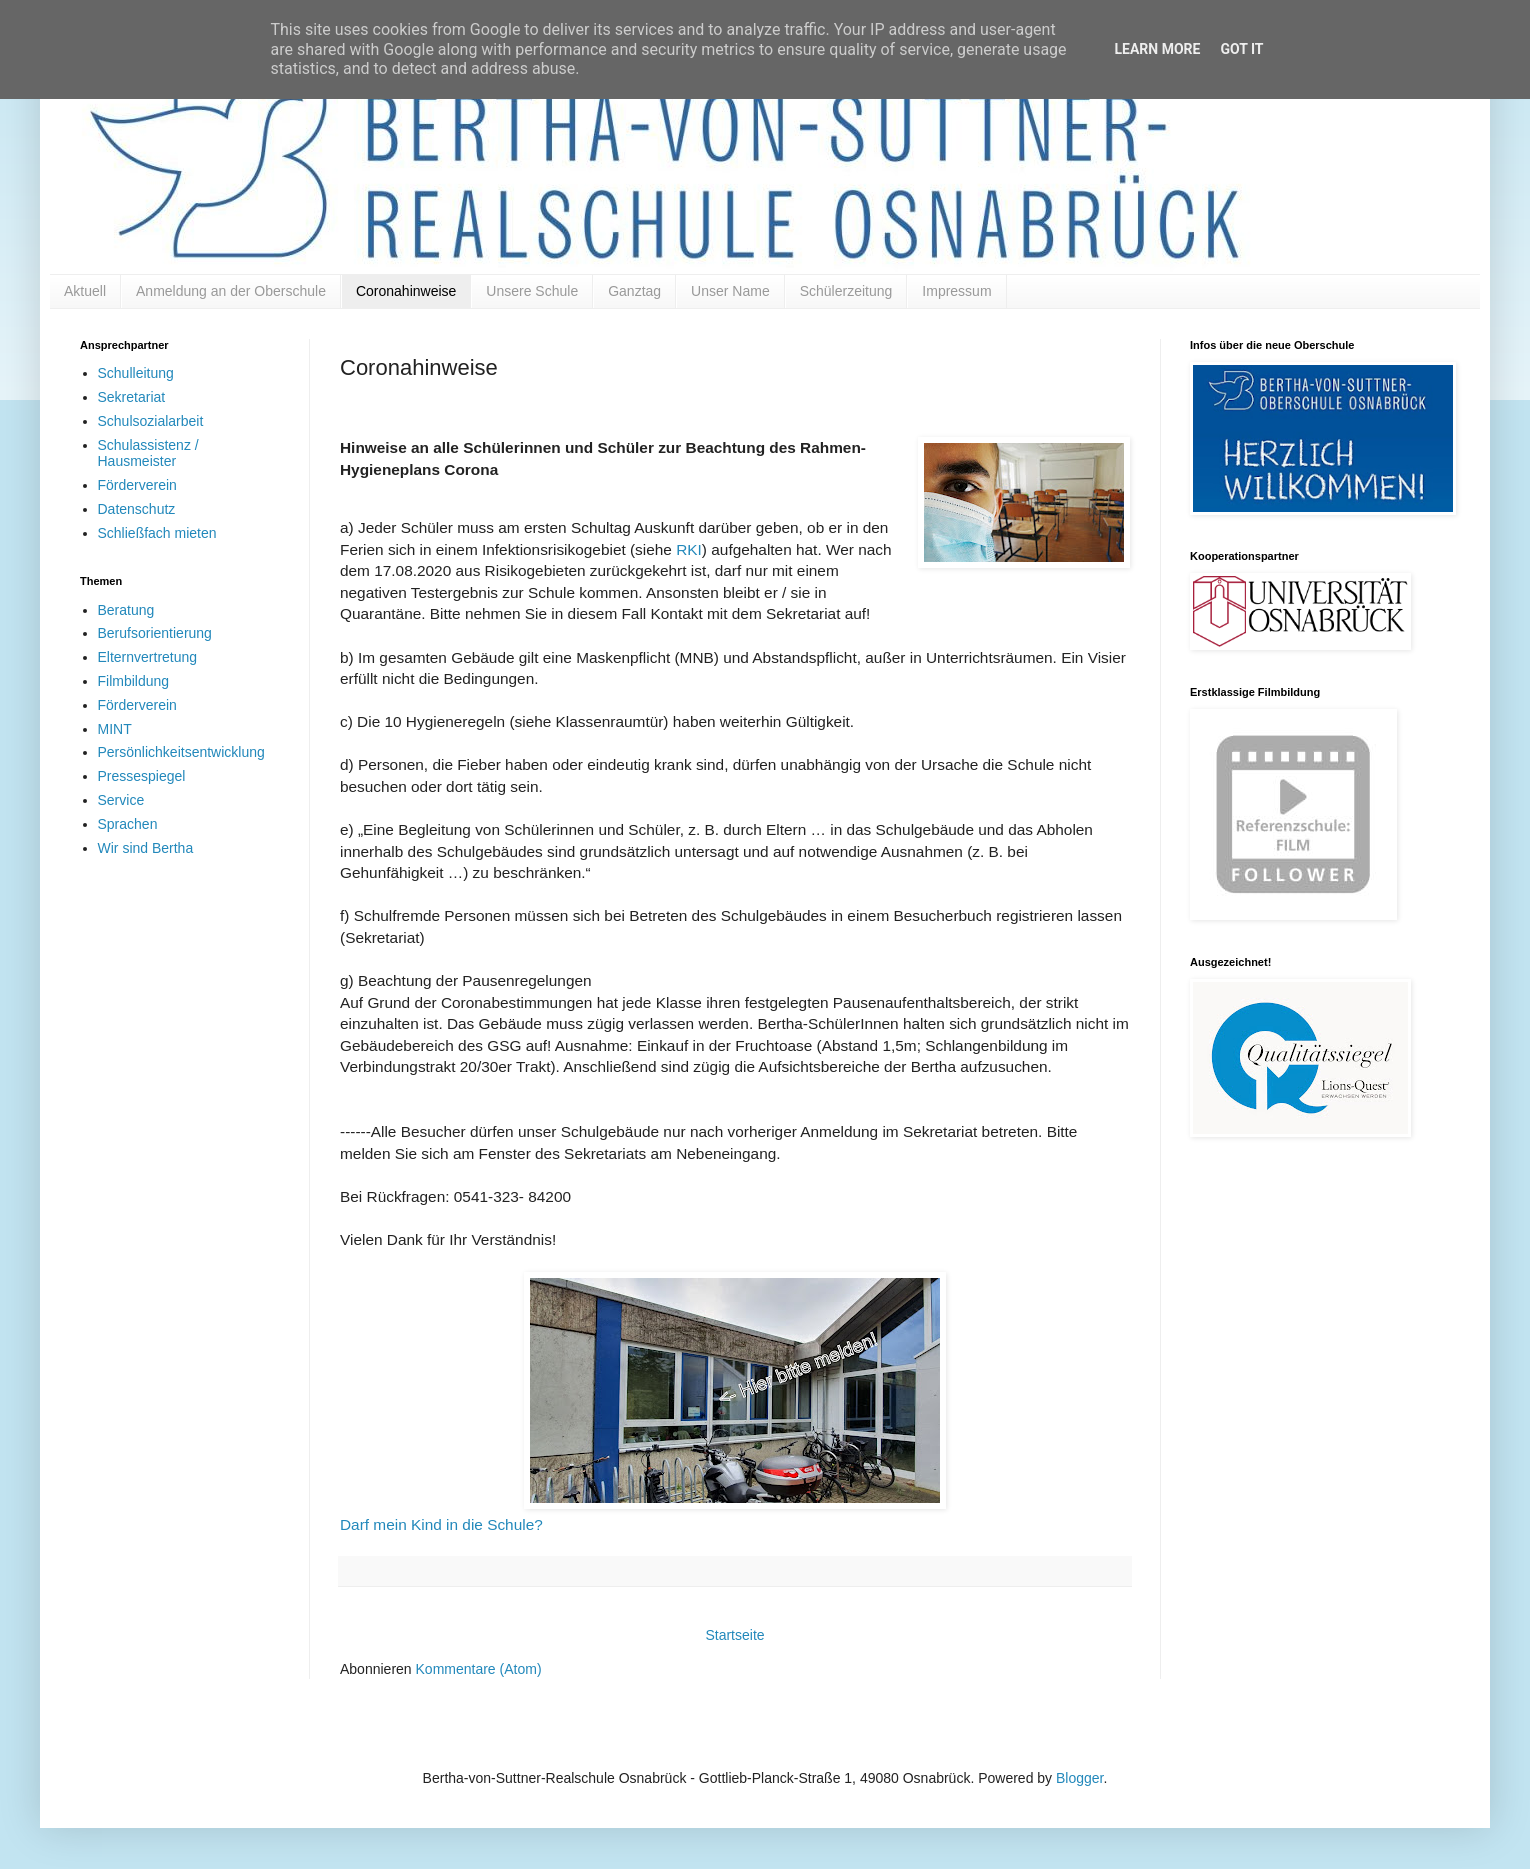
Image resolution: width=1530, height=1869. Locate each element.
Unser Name (730, 291)
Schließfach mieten (157, 533)
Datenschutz (137, 509)
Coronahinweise (406, 291)
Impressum (956, 291)
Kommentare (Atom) (479, 1669)
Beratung (126, 610)
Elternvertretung (148, 657)
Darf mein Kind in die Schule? (441, 1524)
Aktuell (85, 291)
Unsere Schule (532, 291)
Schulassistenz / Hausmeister (148, 453)
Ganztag (634, 291)
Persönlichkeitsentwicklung (181, 752)
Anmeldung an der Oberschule (231, 291)
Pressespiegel (142, 776)
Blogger (1079, 1778)
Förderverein (137, 485)
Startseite (734, 1635)
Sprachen (128, 824)
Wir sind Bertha (146, 848)
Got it (1241, 49)
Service (121, 800)
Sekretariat (132, 397)
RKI (689, 549)
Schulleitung (136, 373)
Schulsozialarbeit (151, 421)
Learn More (1157, 49)
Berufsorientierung (155, 633)
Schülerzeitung (846, 291)
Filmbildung (134, 681)
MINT (115, 729)
